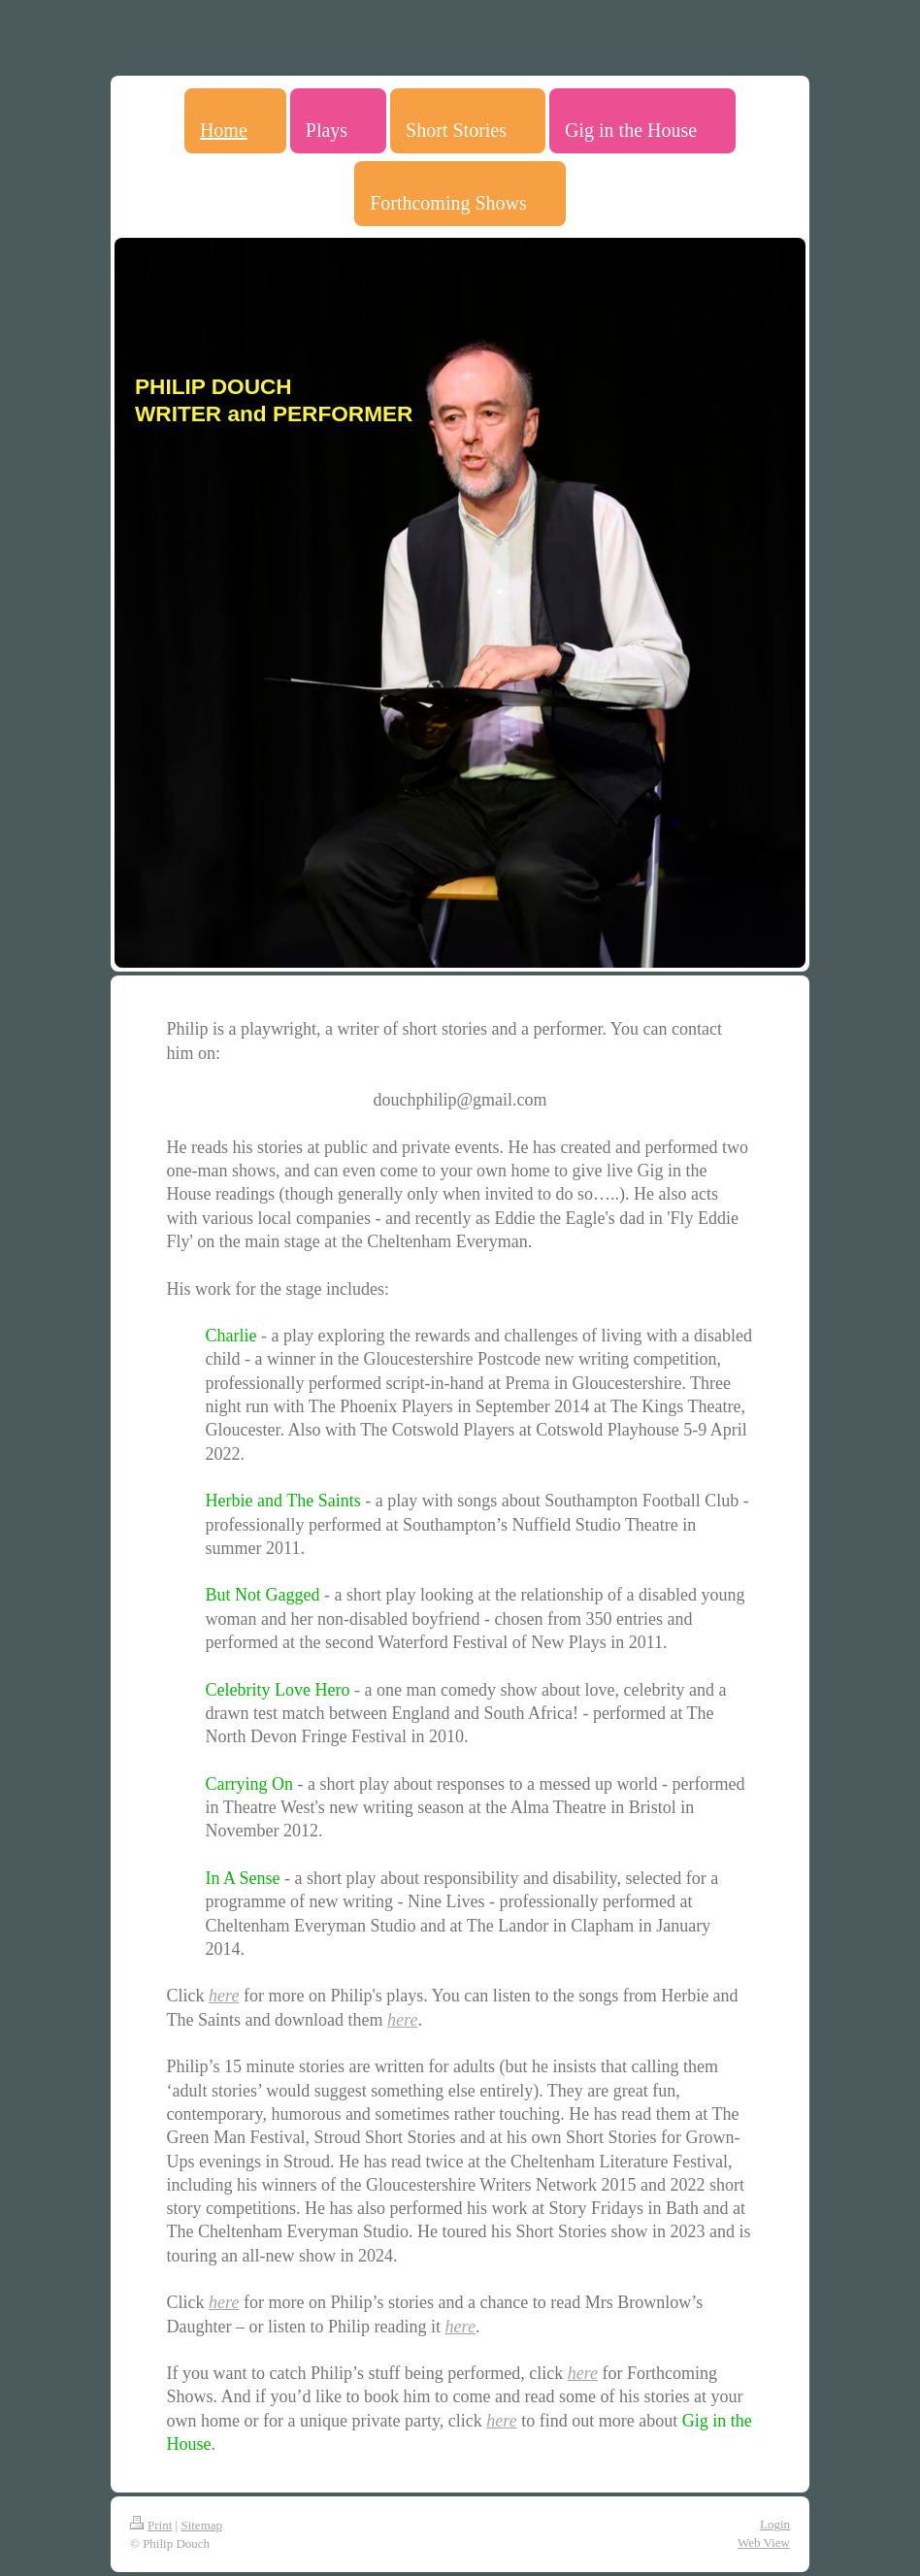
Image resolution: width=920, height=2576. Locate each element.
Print (151, 2525)
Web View (764, 2542)
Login (775, 2524)
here (224, 1995)
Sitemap (201, 2525)
